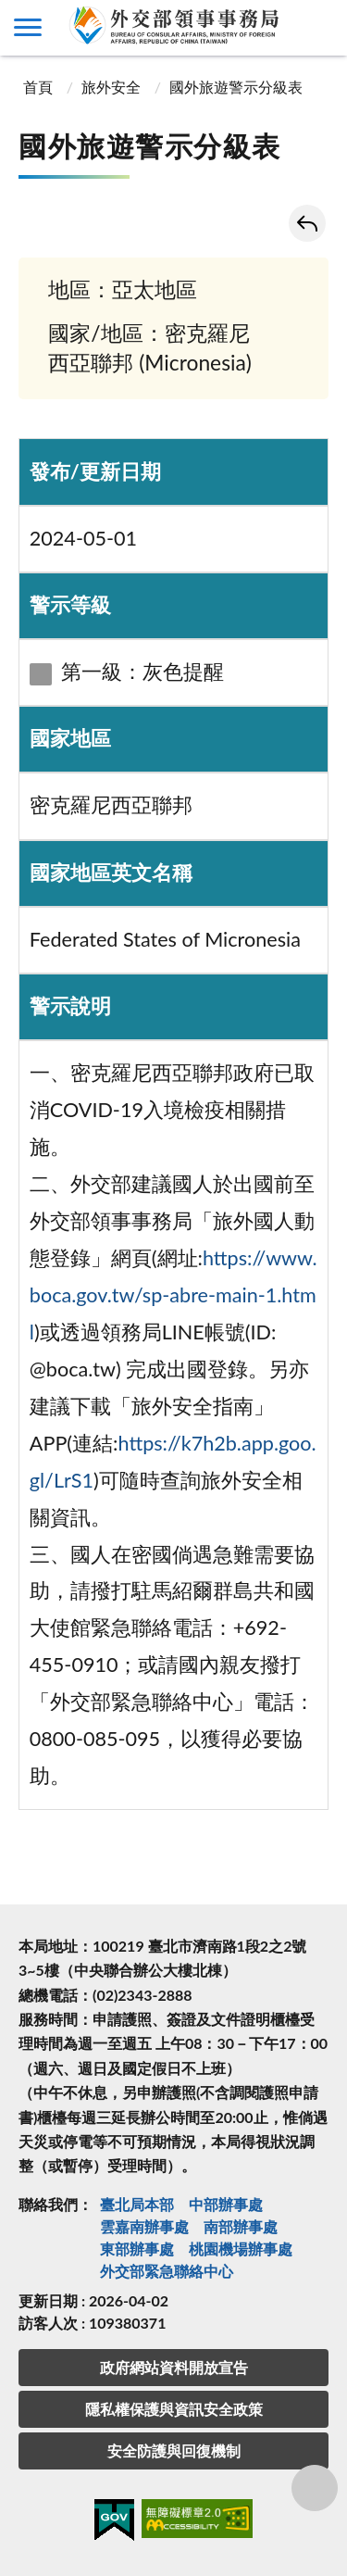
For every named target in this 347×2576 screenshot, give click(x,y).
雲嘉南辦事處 (144, 2226)
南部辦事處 (241, 2226)
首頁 (38, 86)
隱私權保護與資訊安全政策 (174, 2409)
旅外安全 (111, 86)
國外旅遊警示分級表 (236, 86)
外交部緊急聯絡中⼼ (166, 2271)
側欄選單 (28, 27)
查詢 (319, 28)
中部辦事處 (226, 2204)
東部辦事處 (137, 2248)
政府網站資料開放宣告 (174, 2367)
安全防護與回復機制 (174, 2450)
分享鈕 (314, 2488)
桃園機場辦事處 (240, 2248)
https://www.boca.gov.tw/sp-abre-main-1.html (173, 1295)
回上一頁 (307, 223)
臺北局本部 (137, 2204)
